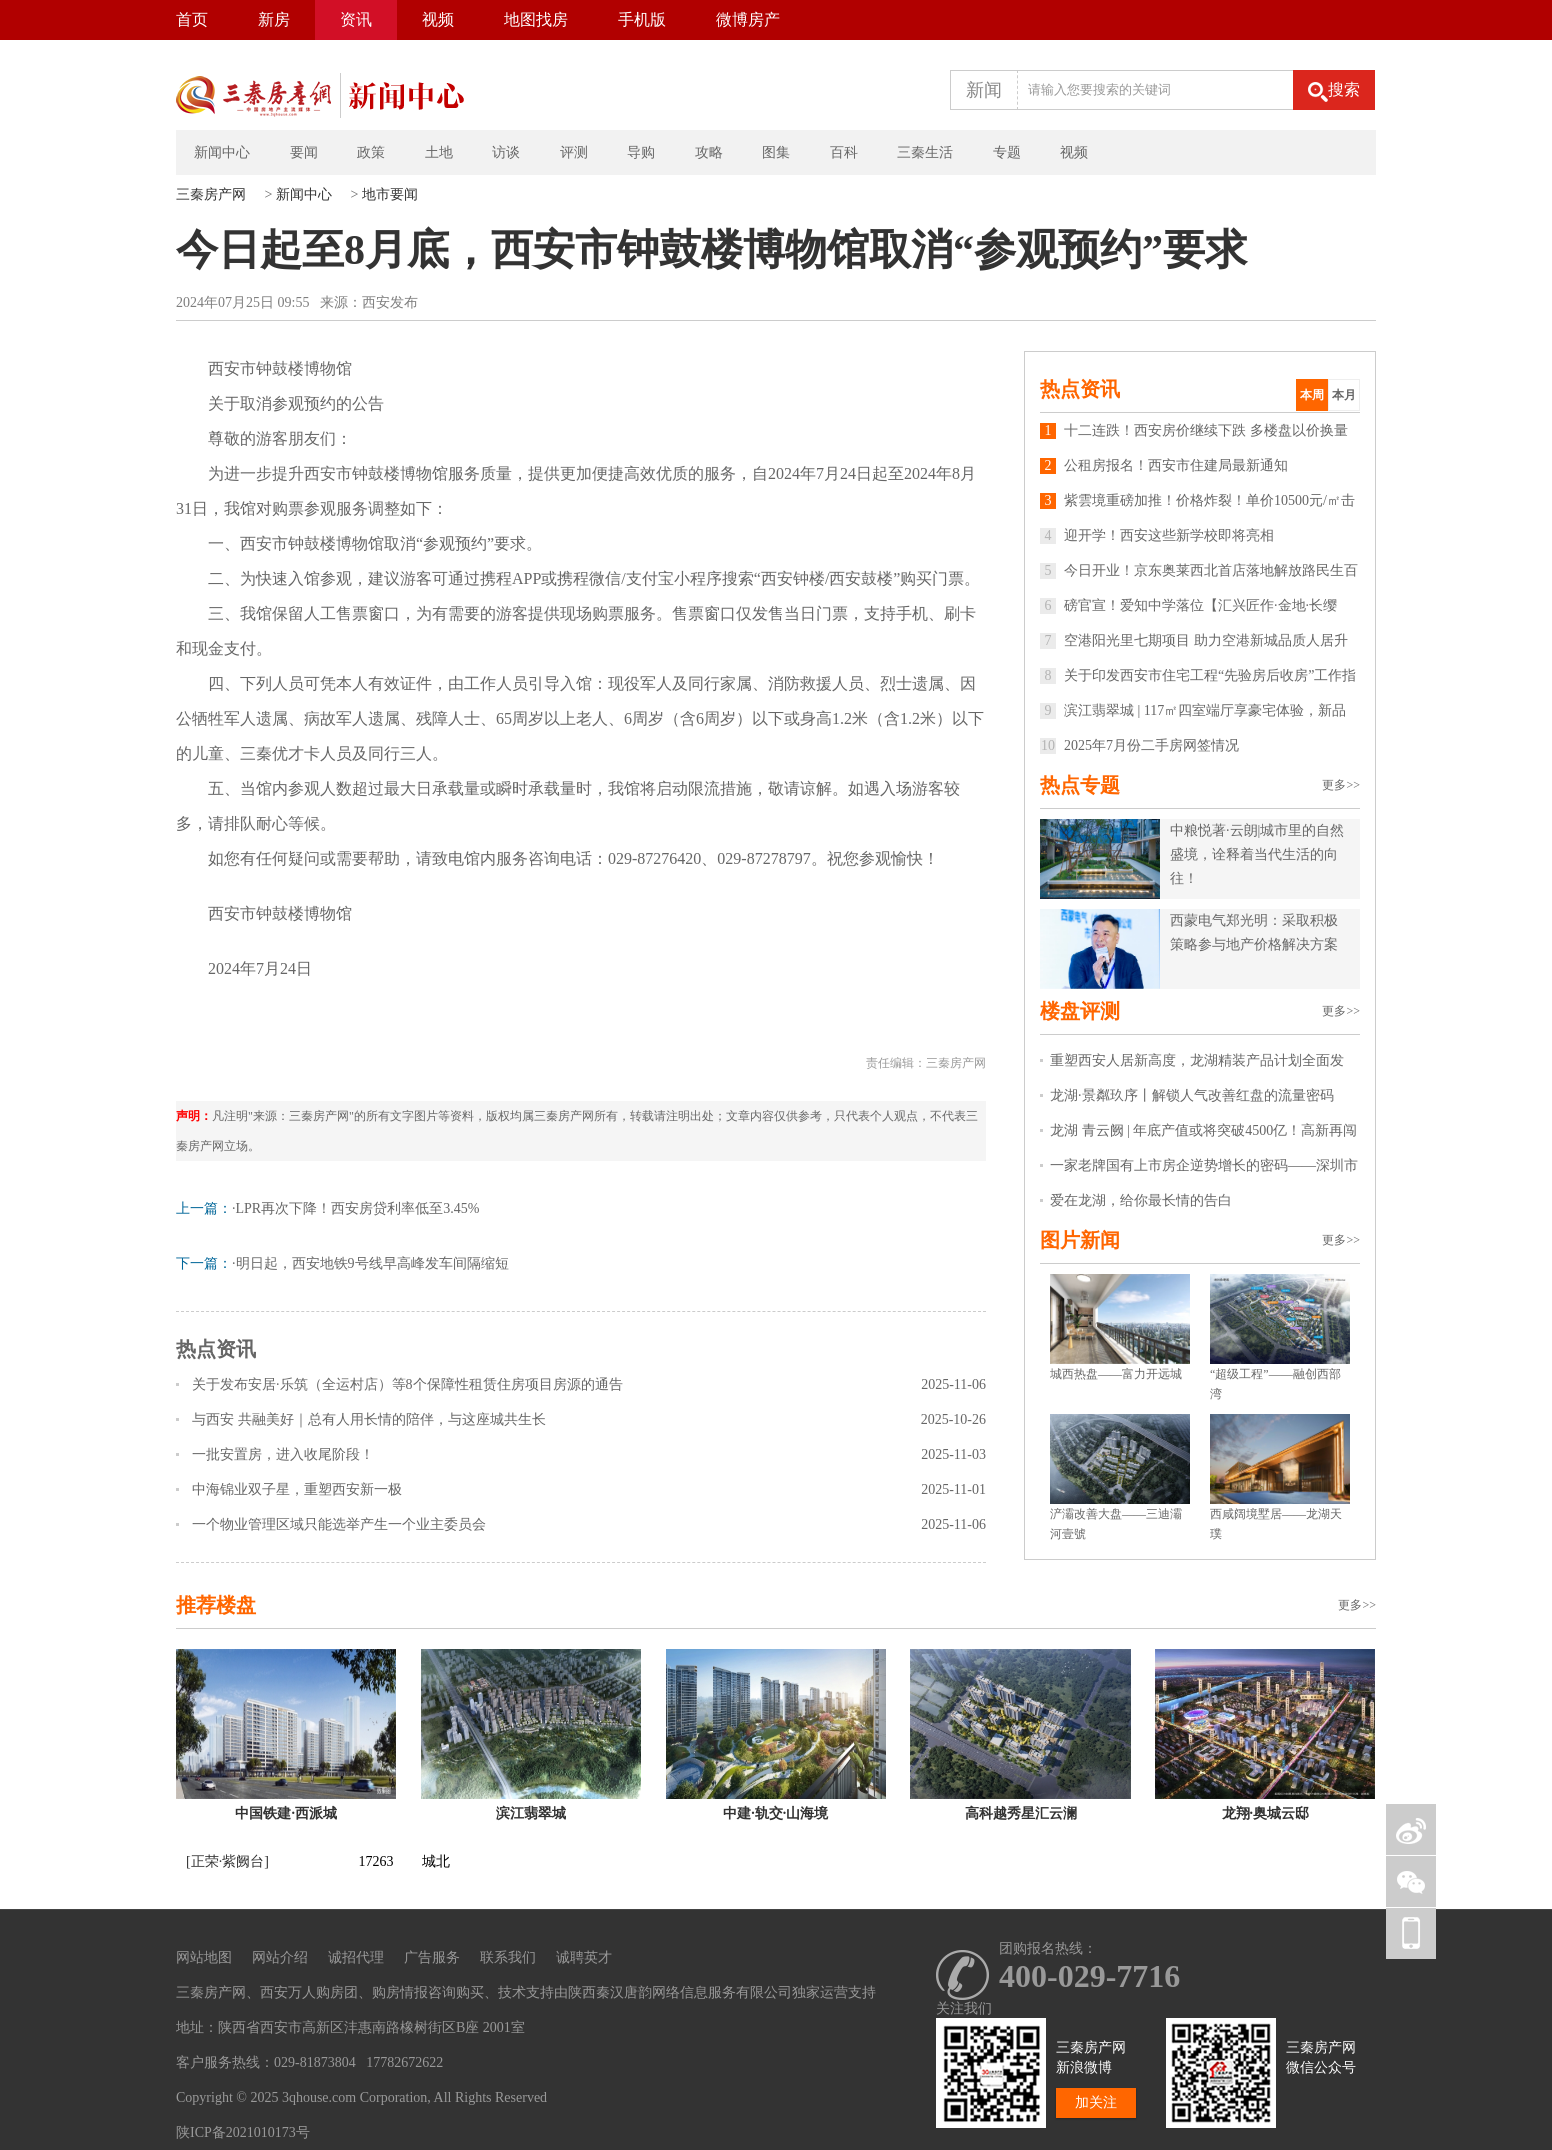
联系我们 (508, 1957)
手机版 (642, 19)
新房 (274, 19)
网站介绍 (280, 1957)
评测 (574, 152)
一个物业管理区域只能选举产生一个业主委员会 (339, 1524)
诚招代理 (356, 1957)
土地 (439, 152)
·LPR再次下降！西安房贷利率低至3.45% (355, 1208)
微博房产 (748, 19)
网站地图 (204, 1957)
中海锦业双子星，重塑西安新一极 (297, 1489)
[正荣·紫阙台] (227, 1861)
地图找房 (536, 19)
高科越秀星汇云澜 (1021, 1813)
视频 (438, 19)
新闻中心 (222, 152)
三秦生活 (925, 152)
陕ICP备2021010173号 (243, 2132)
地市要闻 (390, 194)
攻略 (709, 152)
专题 (1007, 152)
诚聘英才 (584, 1957)
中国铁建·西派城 (286, 1813)
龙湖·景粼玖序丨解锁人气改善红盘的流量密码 (1192, 1095)
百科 (844, 152)
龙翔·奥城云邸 (1266, 1813)
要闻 (304, 152)
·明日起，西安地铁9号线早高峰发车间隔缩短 (370, 1263)
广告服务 (432, 1957)
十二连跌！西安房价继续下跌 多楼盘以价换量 (1194, 430)
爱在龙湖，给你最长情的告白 (1141, 1200)
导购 (641, 152)
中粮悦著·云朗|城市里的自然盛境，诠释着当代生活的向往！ (1257, 854)
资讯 (356, 19)
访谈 (506, 152)
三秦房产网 (211, 194)
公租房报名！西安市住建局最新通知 (1164, 465)
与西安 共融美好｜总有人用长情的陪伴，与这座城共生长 (369, 1419)
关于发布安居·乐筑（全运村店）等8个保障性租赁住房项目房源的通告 (407, 1384)
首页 (192, 19)
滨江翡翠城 (531, 1813)
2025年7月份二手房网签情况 (1139, 745)
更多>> (1341, 785)
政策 (371, 152)
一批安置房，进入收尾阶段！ (283, 1454)
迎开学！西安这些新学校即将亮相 (1157, 535)
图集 (776, 152)
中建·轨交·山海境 (775, 1813)
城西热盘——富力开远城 (1116, 1374)
